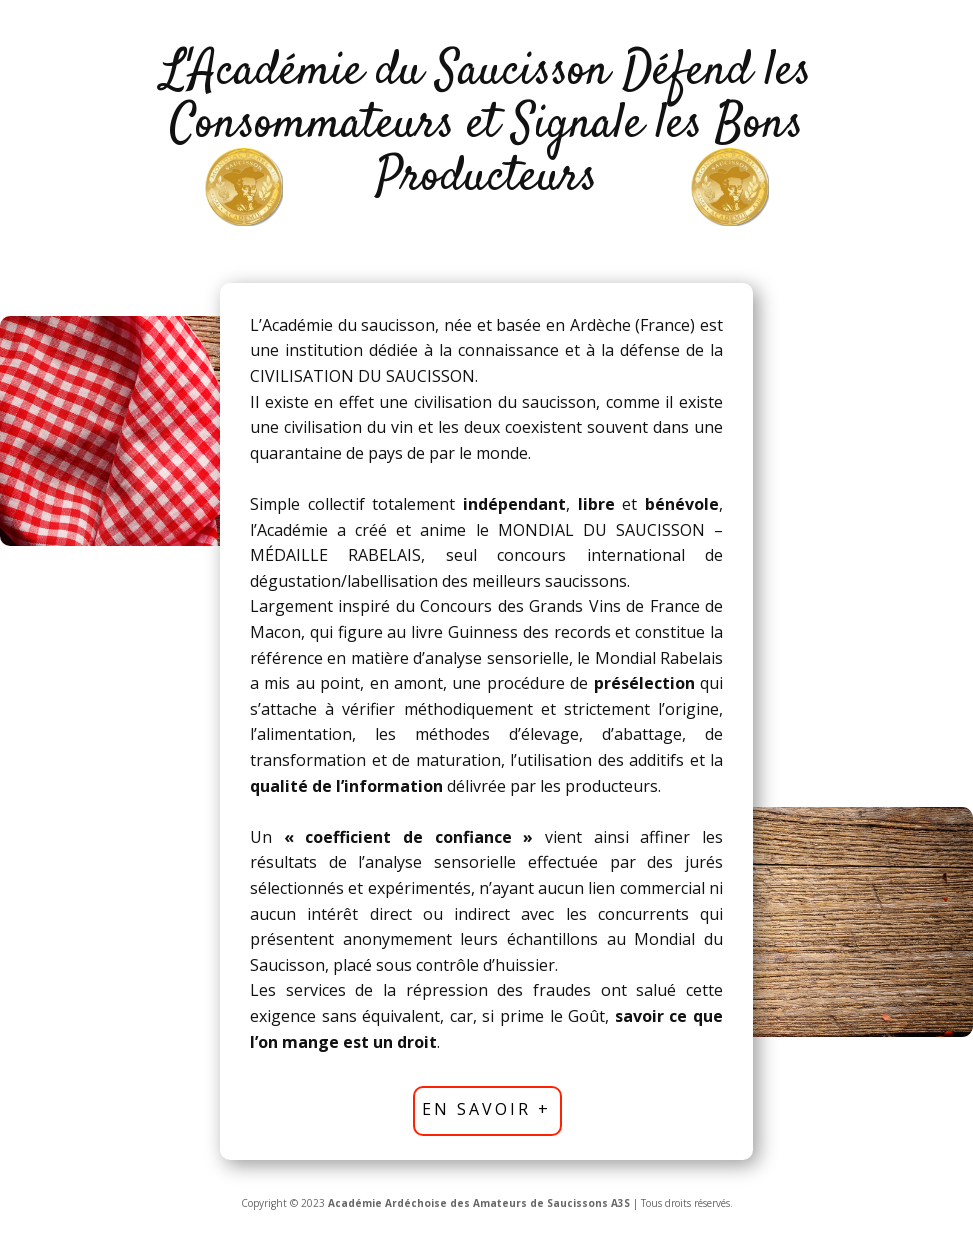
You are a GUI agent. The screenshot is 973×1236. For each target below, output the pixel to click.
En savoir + (486, 1109)
